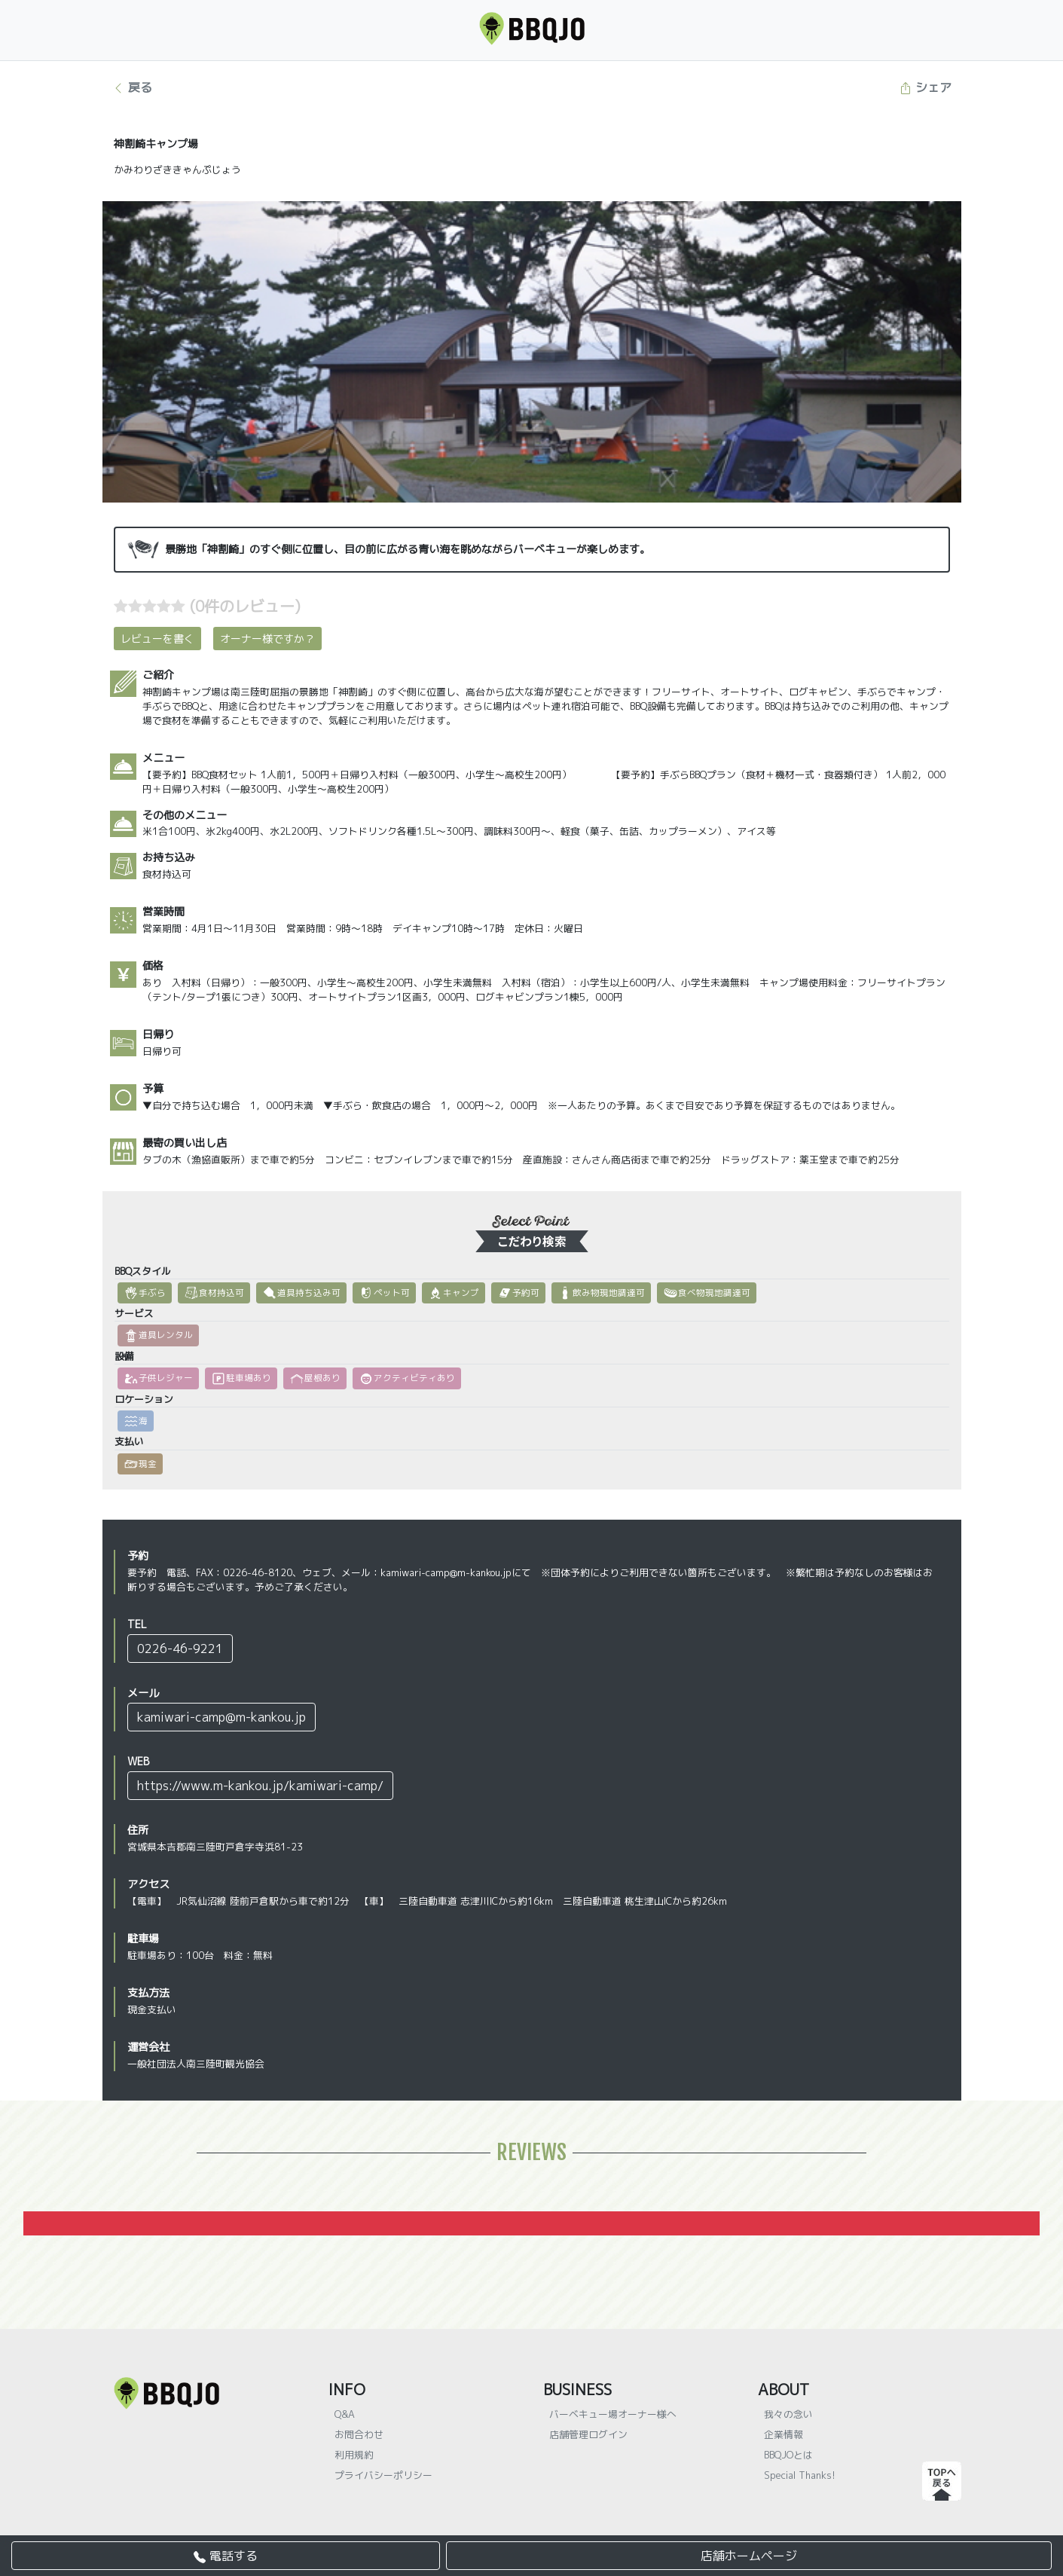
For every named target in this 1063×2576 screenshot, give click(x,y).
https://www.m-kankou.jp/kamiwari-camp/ (260, 1785)
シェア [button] (926, 87)
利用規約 (354, 2454)
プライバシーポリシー (383, 2475)
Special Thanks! (799, 2475)
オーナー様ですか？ (267, 638)
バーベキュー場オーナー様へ (613, 2414)
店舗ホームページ (749, 2555)
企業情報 (783, 2434)
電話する (226, 2555)
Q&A (344, 2414)
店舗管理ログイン (588, 2434)
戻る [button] (132, 87)
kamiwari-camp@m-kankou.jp (221, 1717)
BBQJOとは (788, 2454)
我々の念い (788, 2414)
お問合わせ (358, 2434)
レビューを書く (157, 638)
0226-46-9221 (180, 1648)
